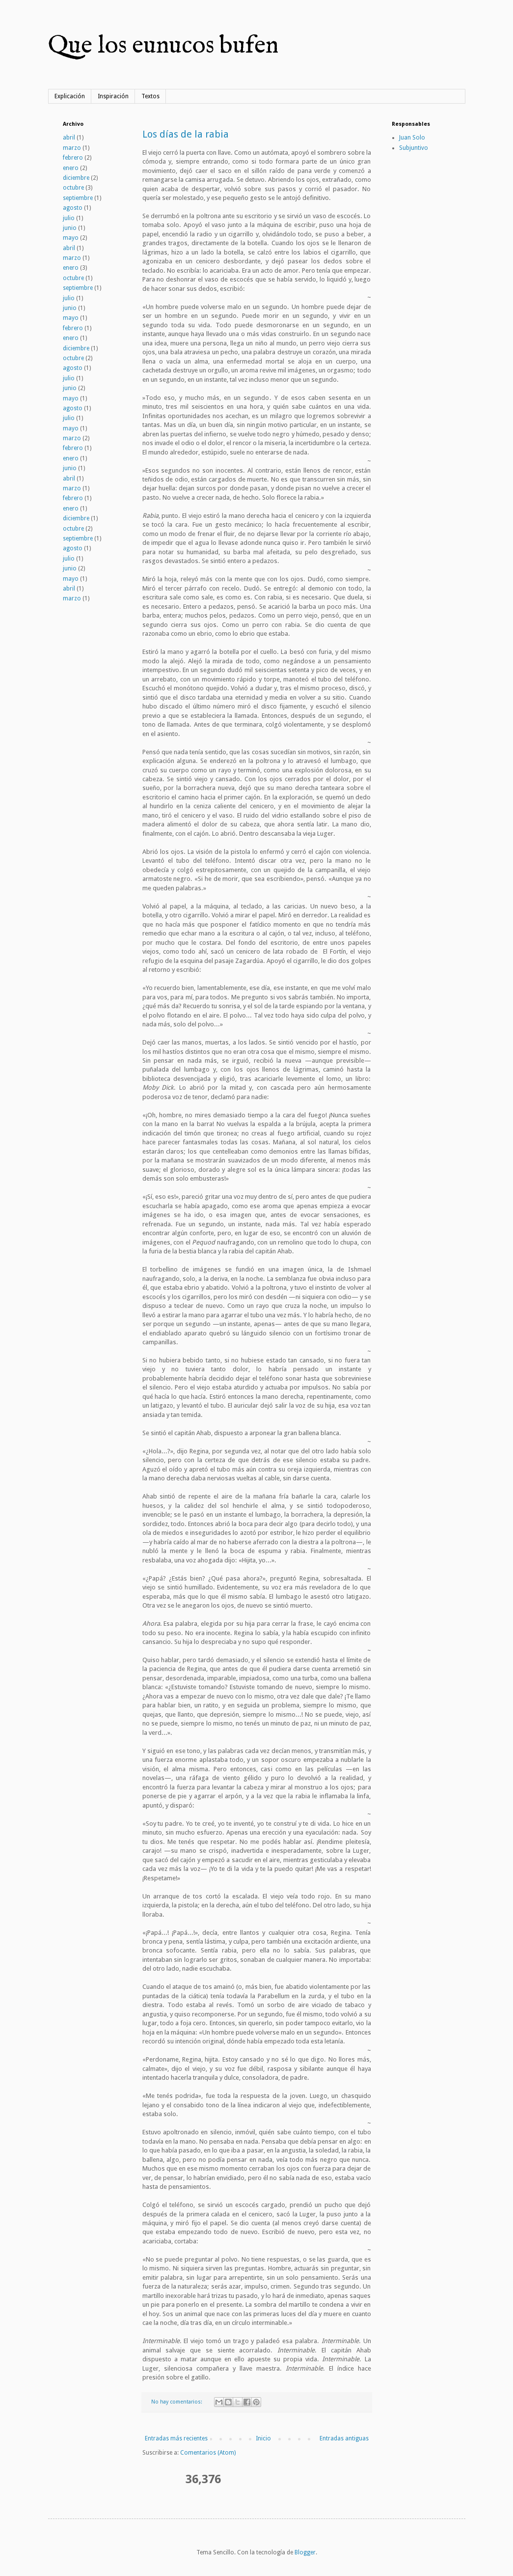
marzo (72, 147)
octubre (73, 187)
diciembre (76, 177)
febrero (73, 157)
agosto (72, 207)
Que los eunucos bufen (163, 45)
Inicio (263, 2438)
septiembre (78, 198)
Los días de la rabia (185, 134)
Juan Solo (412, 137)
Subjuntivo (413, 147)
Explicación (69, 96)
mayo (71, 237)
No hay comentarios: (177, 2402)
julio (69, 218)
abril (69, 137)
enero (71, 168)
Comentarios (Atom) (208, 2452)
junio (70, 228)
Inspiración (113, 96)
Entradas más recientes (176, 2438)
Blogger (305, 2552)
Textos (150, 96)
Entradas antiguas (344, 2438)
